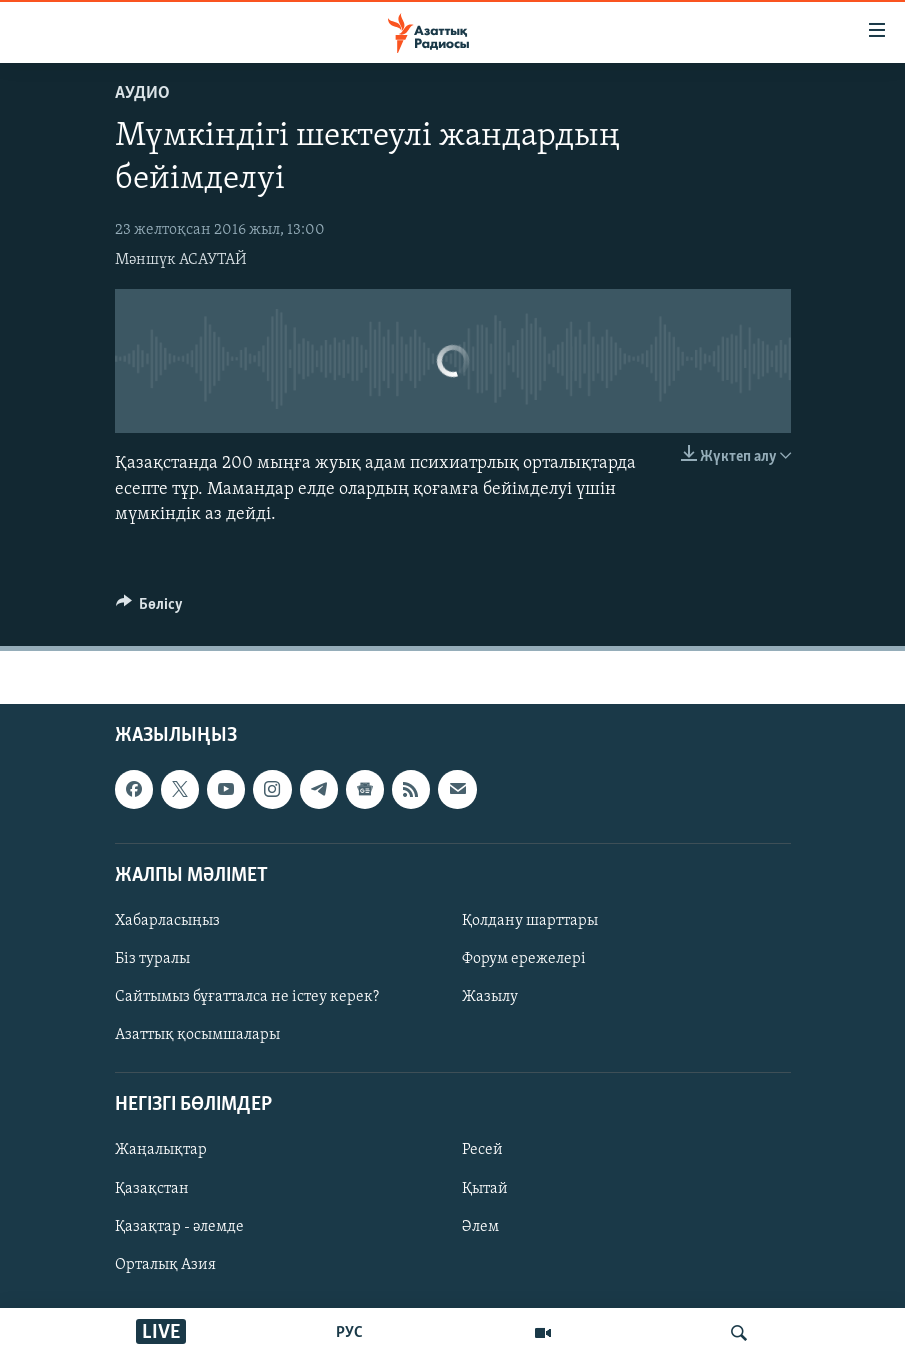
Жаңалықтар (161, 1150)
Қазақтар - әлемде (179, 1227)
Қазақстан (152, 1188)
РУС (349, 1333)
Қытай (485, 1188)
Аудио (142, 93)
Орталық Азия (165, 1265)
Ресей (482, 1150)
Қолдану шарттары (530, 921)
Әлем (480, 1227)
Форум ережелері (524, 959)
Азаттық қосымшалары (197, 1035)
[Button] (150, 609)
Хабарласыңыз (167, 921)
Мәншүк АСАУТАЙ (181, 260)
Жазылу (490, 997)
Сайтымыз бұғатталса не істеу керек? (247, 997)
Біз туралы (152, 959)
